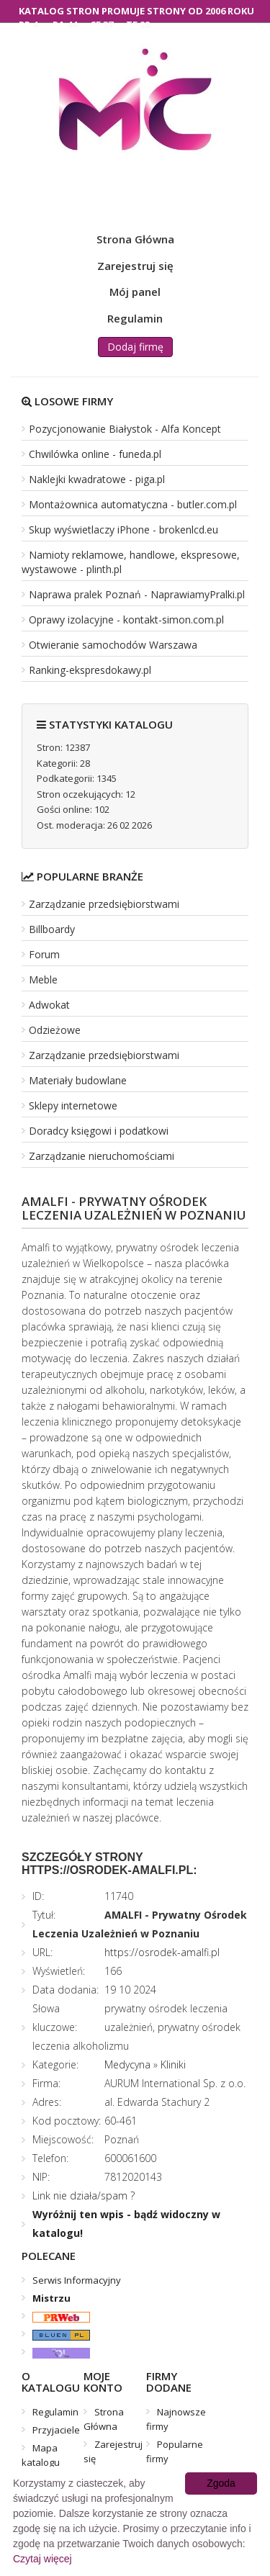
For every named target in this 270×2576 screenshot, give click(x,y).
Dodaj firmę (135, 346)
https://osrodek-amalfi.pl (162, 1952)
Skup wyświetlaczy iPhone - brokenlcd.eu (123, 529)
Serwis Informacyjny (76, 2280)
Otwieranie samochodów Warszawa (113, 645)
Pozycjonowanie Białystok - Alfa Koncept (125, 429)
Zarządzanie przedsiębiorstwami (104, 904)
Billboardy (52, 929)
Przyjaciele (56, 2429)
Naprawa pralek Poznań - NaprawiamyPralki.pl (137, 594)
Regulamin (135, 318)
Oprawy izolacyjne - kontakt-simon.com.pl (126, 619)
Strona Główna (135, 239)
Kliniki (173, 2064)
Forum (44, 954)
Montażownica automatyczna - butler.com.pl (133, 504)
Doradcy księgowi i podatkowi (98, 1131)
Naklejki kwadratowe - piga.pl (97, 479)
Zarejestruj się (135, 265)
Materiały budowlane (78, 1080)
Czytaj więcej (42, 2558)
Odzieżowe (55, 1030)
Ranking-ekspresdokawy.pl (90, 670)
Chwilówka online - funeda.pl (95, 454)
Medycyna (127, 2064)
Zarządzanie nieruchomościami (101, 1156)
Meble (43, 979)
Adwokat (49, 1005)
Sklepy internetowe (73, 1105)
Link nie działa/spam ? (83, 2195)
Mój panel (135, 291)
